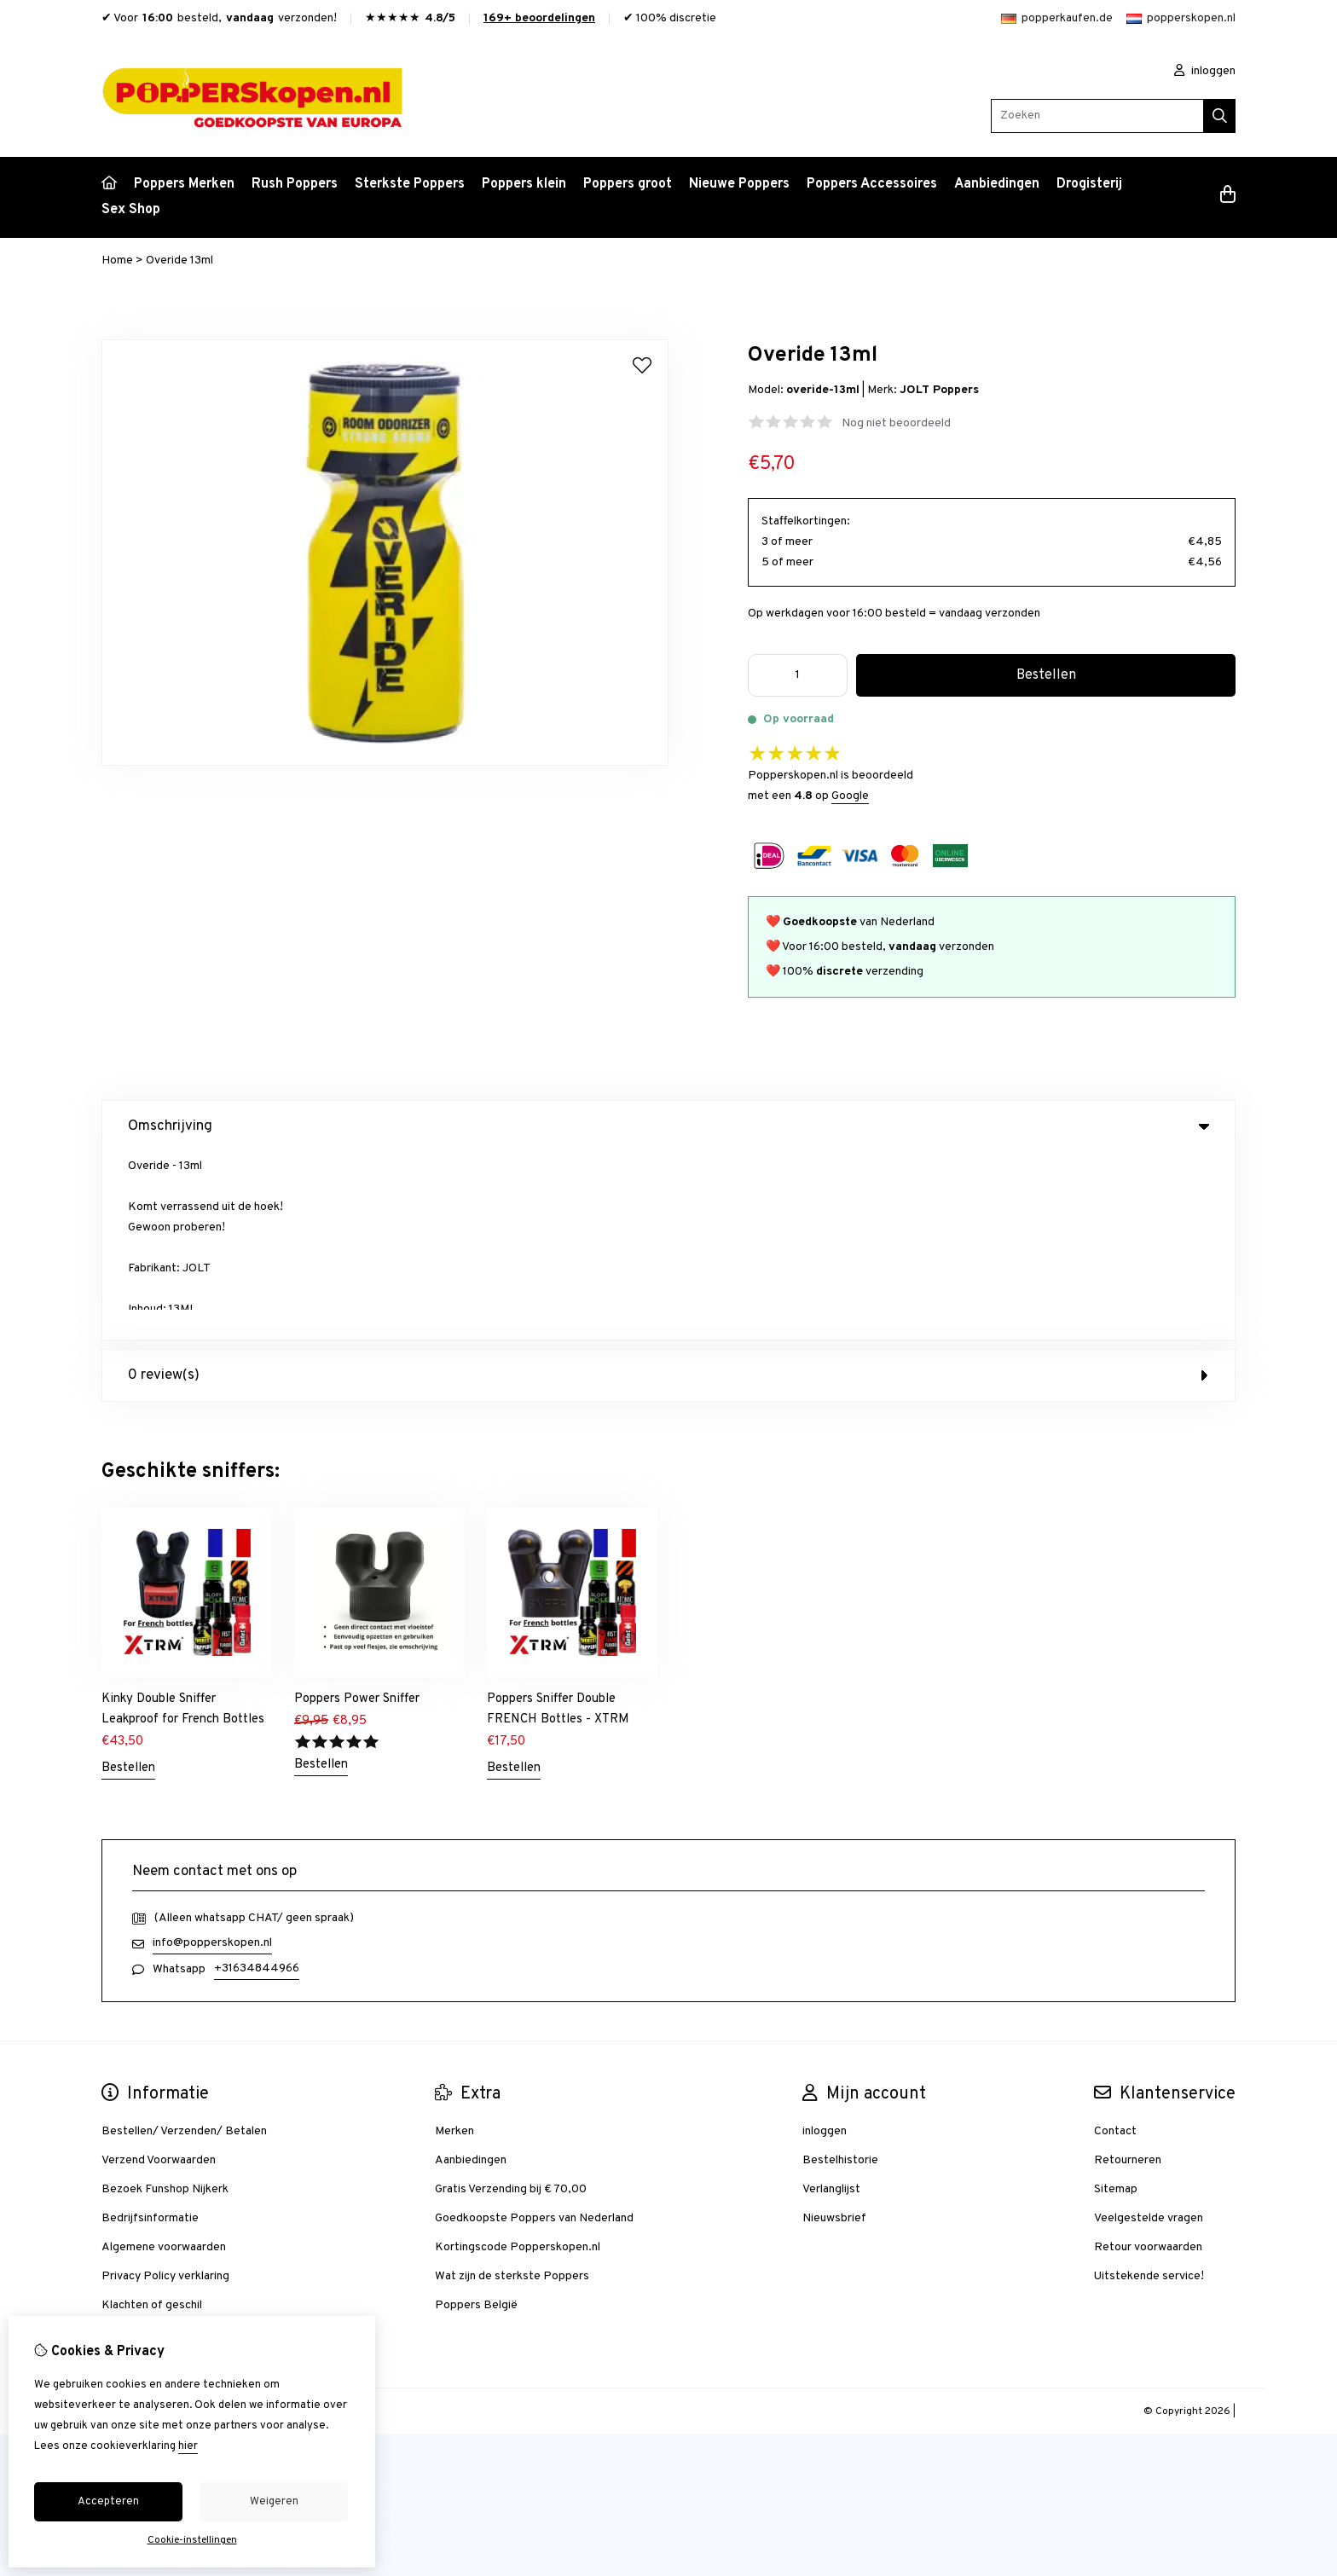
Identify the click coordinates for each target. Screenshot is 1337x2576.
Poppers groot (627, 184)
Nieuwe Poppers (739, 184)
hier (188, 2446)
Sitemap (1115, 2001)
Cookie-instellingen (192, 2540)
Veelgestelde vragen (1148, 2030)
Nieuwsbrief (834, 2030)
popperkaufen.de (1057, 18)
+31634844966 (256, 1781)
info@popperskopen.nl (212, 1755)
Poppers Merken (184, 184)
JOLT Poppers (939, 390)
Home (117, 260)
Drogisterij (1089, 184)
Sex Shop (130, 209)
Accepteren (108, 2502)
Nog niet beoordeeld (896, 423)
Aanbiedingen (996, 184)
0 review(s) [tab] (668, 1187)
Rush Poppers (295, 184)
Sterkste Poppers (410, 184)
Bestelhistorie (840, 1972)
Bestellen (128, 1580)
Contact (1115, 1943)
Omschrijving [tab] (668, 1126)
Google (850, 796)
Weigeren (274, 2502)
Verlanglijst (831, 2001)
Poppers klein (524, 184)
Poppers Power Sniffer (357, 1511)
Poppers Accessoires (872, 184)
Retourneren (1127, 1972)
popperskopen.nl (1181, 18)
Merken (454, 1943)
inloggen (1205, 71)
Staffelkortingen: (805, 521)
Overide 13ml (179, 260)
